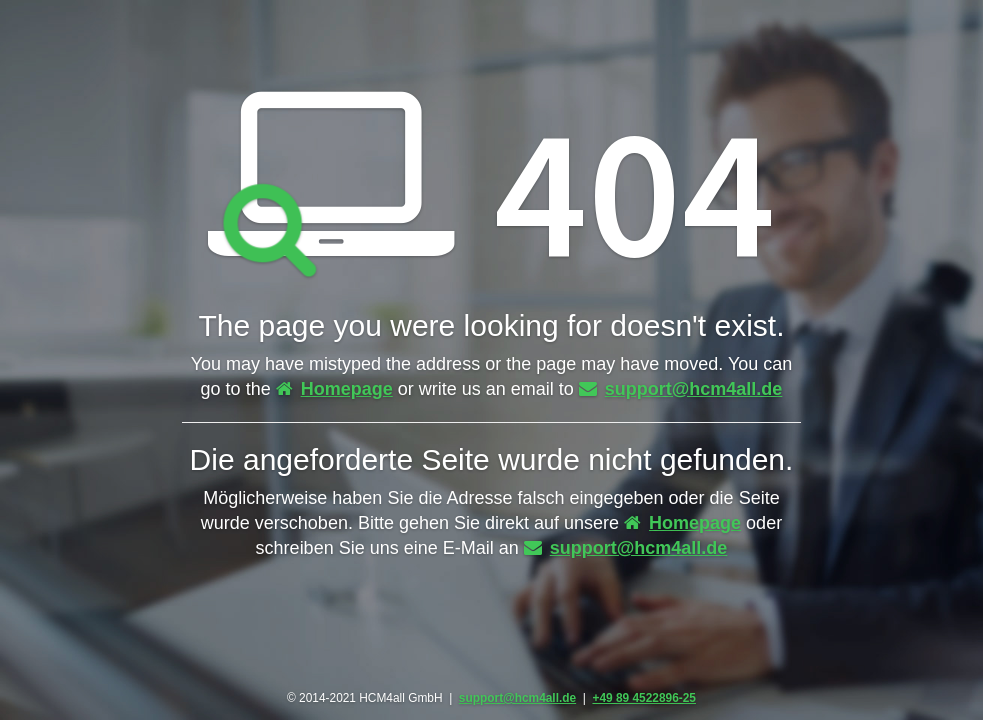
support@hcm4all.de (681, 389)
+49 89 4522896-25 (643, 698)
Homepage (334, 389)
